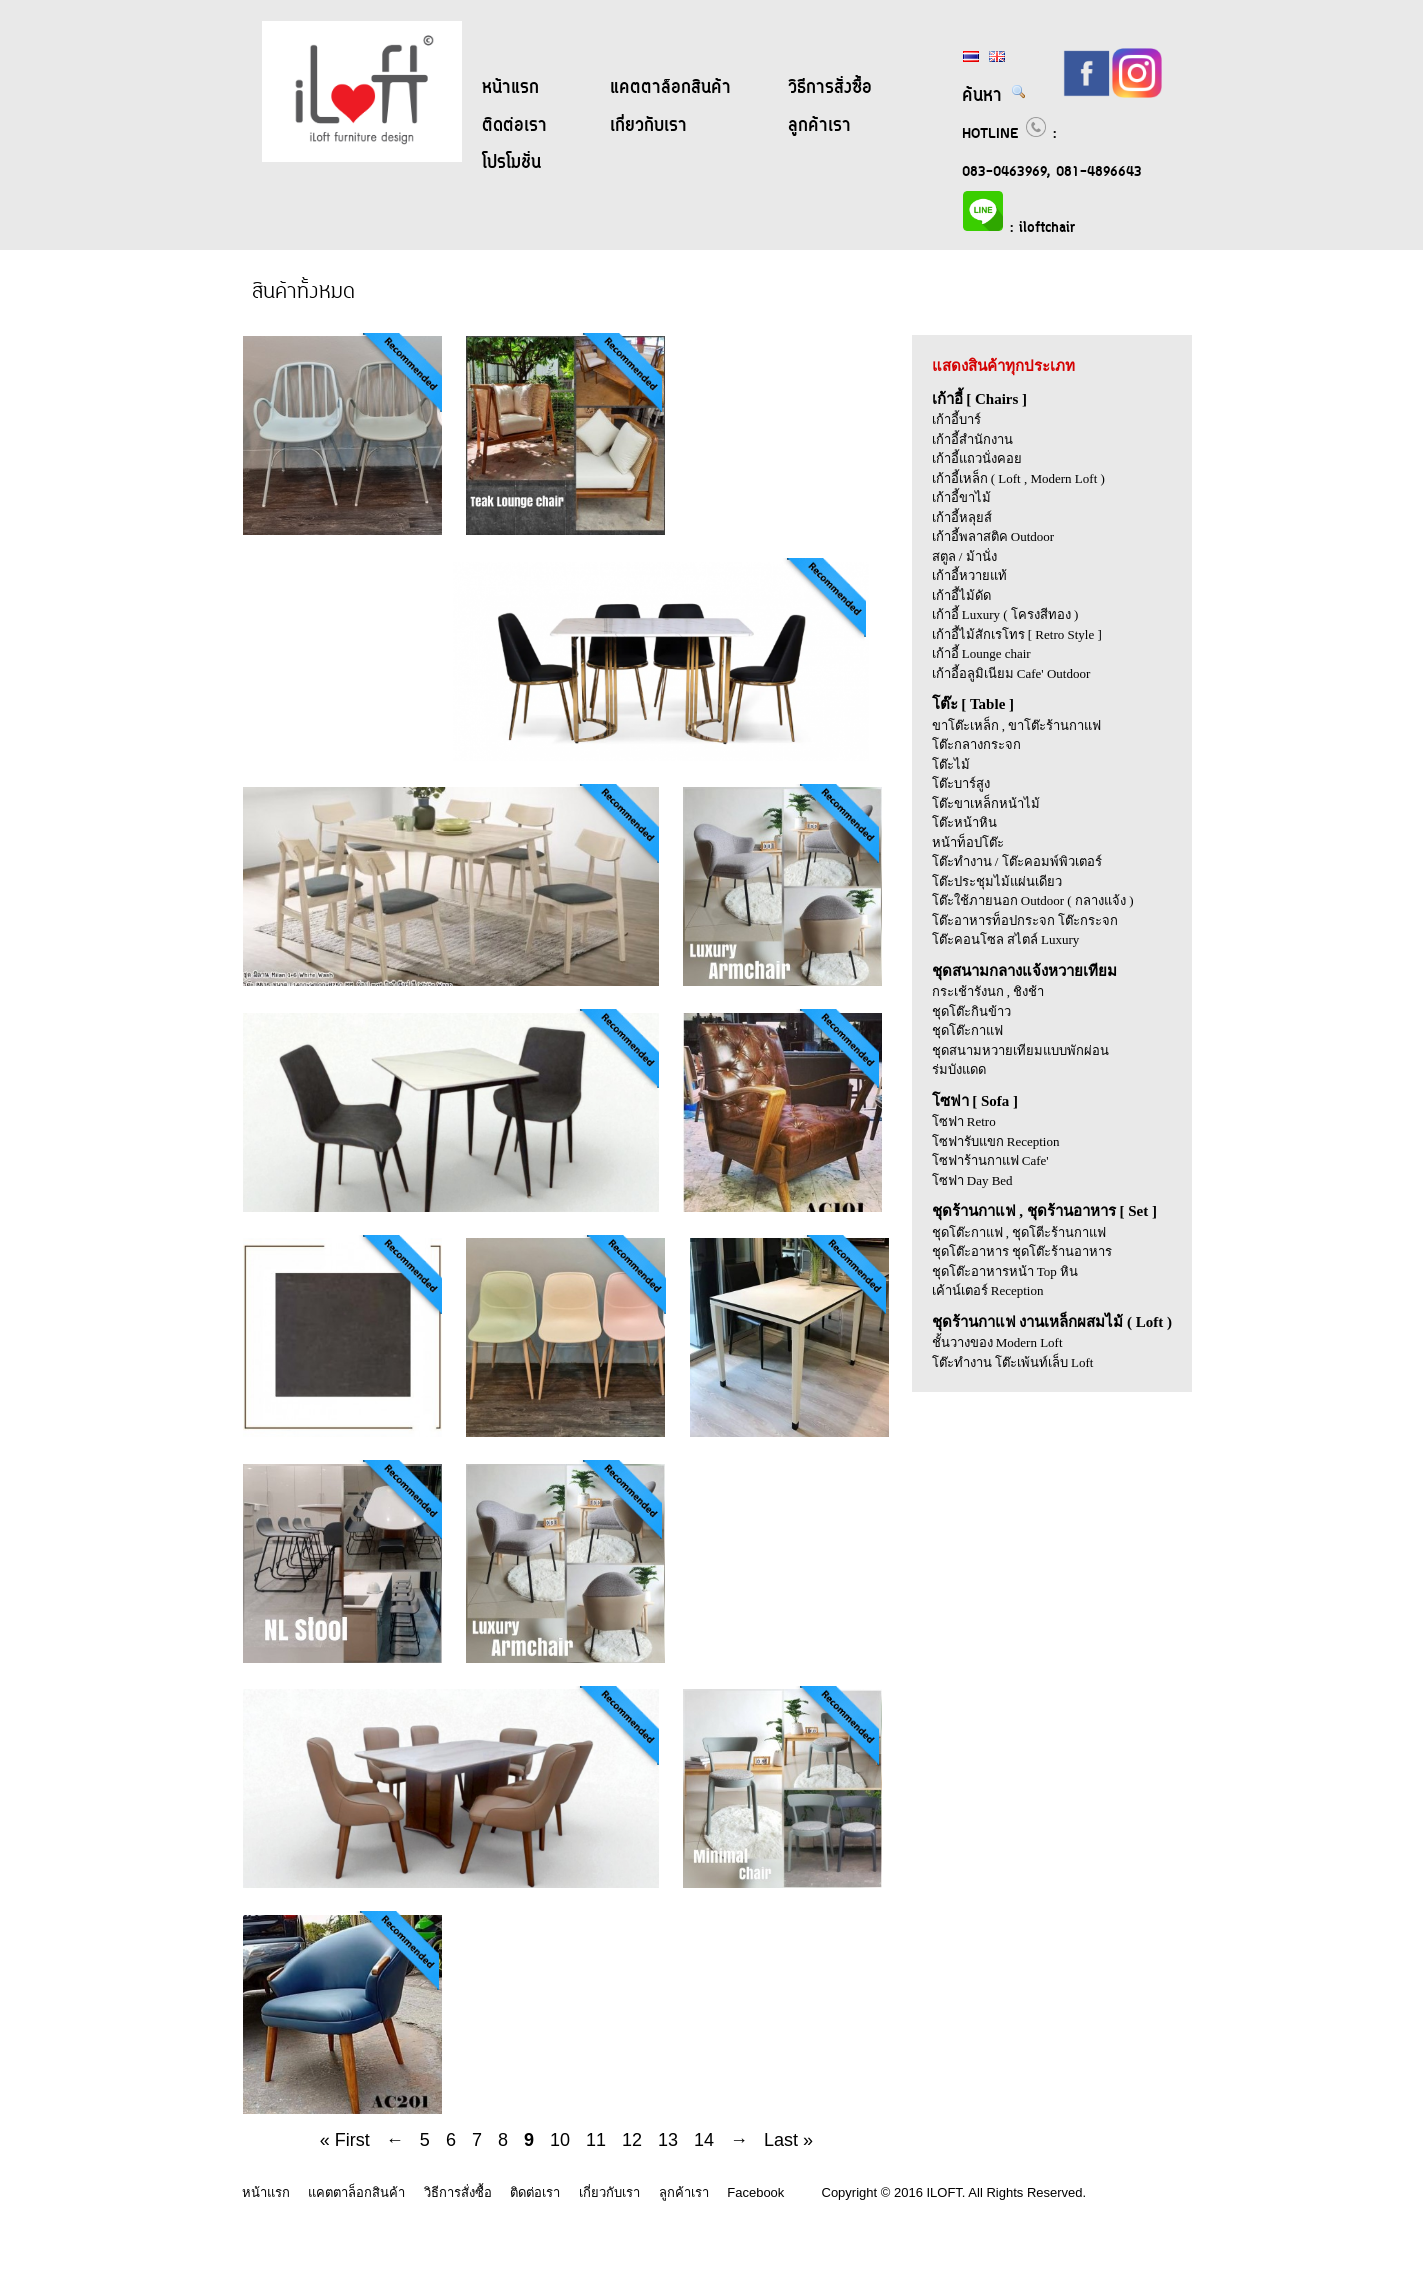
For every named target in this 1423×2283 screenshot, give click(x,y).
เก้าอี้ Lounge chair (981, 653)
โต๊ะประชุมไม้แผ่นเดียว (997, 881)
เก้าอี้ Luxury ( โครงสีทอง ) (1005, 614)
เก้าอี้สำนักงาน (972, 439)
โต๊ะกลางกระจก (976, 744)
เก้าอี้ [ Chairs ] (980, 399)
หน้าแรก (510, 88)
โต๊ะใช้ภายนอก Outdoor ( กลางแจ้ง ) (1033, 900)
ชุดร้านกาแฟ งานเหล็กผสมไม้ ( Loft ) (1052, 1322)
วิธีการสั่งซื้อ (830, 88)
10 (560, 2140)
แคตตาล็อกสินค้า (670, 88)
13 (668, 2140)
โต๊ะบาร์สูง (961, 783)
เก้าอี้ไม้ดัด (961, 595)
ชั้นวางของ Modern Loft (997, 1342)
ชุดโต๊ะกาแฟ (967, 1030)
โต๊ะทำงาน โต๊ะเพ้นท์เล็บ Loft (1013, 1362)
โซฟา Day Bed (972, 1180)
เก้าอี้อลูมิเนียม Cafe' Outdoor (1011, 673)
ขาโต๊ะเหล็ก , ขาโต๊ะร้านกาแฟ (1017, 725)
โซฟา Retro (964, 1121)
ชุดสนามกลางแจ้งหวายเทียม (1024, 971)
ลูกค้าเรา (819, 126)
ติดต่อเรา (514, 126)
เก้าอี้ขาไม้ (961, 497)
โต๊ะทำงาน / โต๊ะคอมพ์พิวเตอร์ (1017, 861)
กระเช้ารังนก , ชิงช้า (988, 991)
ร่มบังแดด (959, 1069)
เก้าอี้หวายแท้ (969, 575)
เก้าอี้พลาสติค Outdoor (993, 536)
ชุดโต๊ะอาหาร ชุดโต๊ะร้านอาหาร (1022, 1251)
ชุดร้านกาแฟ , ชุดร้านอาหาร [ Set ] (1045, 1211)
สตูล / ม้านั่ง (964, 556)
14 (704, 2140)
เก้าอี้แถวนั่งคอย (977, 458)
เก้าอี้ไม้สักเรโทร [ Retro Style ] (1017, 634)
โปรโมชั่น (511, 163)
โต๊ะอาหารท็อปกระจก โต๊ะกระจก (1025, 920)
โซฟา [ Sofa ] (975, 1101)
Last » (788, 2140)
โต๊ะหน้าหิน (964, 822)
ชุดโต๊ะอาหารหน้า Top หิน (1005, 1271)
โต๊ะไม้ (951, 764)
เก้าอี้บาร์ (956, 419)
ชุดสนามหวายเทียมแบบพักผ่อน (1020, 1050)
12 (632, 2140)
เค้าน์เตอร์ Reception (988, 1290)
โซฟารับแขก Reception (996, 1141)
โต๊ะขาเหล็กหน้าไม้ (986, 803)
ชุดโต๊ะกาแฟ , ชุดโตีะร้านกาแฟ (1019, 1232)
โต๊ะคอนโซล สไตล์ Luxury (1006, 939)
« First (345, 2140)
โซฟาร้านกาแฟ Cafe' (990, 1160)
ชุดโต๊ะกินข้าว (971, 1011)
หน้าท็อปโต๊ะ (968, 842)
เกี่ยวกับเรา (648, 126)
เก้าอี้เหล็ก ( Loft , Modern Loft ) (1018, 478)
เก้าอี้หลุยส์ (962, 517)
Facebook (755, 2192)
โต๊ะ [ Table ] (973, 704)
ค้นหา (994, 96)
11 (596, 2140)
